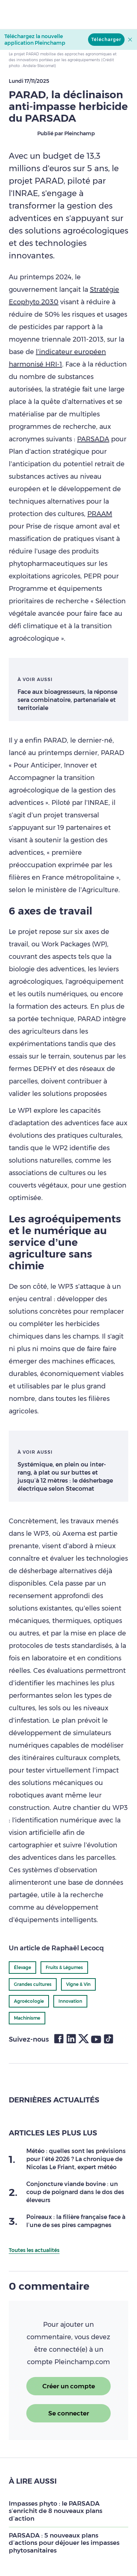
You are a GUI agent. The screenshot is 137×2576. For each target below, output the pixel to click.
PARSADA (93, 439)
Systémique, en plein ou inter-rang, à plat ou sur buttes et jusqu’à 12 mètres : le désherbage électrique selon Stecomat (65, 1476)
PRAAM (99, 514)
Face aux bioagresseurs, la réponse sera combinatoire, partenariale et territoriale (67, 699)
